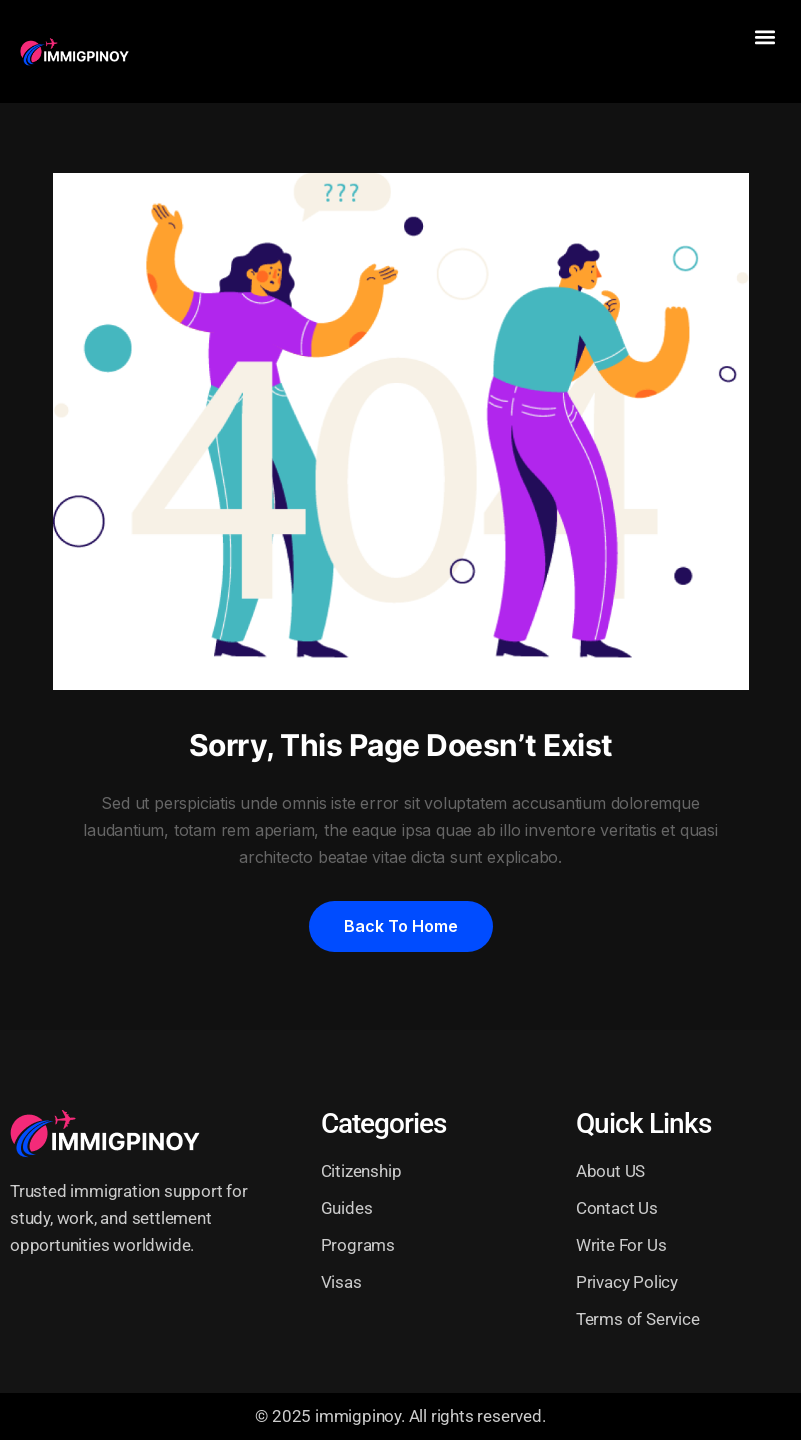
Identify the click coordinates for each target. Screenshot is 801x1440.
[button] (764, 36)
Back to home (401, 926)
